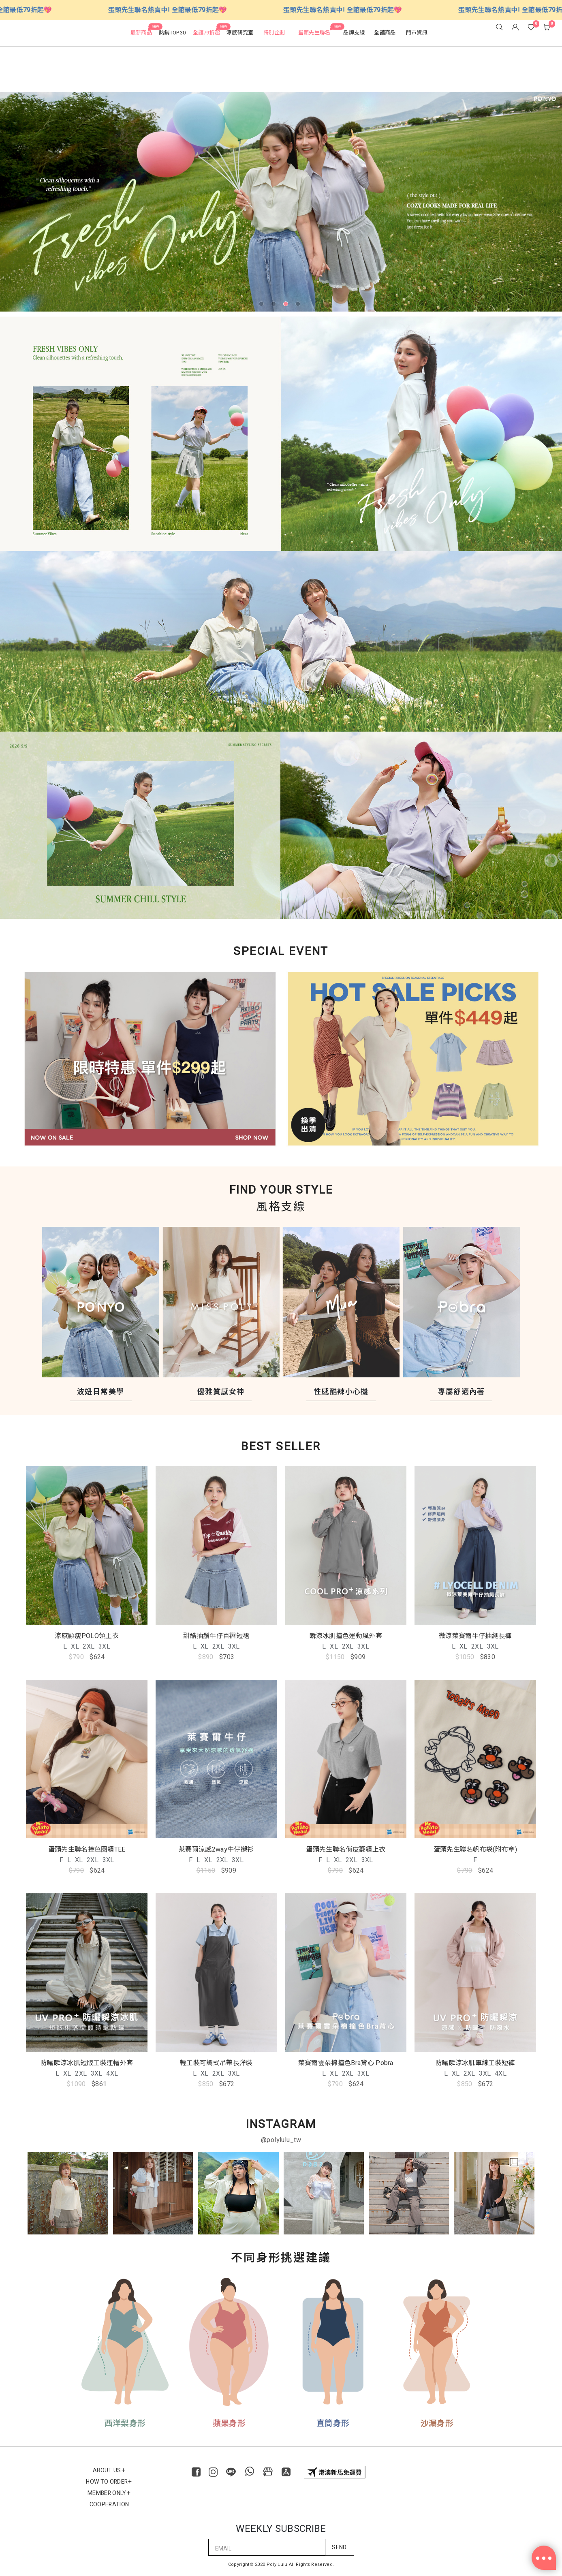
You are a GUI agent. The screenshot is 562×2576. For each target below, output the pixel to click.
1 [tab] (263, 305)
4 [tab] (299, 305)
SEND (339, 2536)
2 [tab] (275, 305)
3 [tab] (287, 305)
